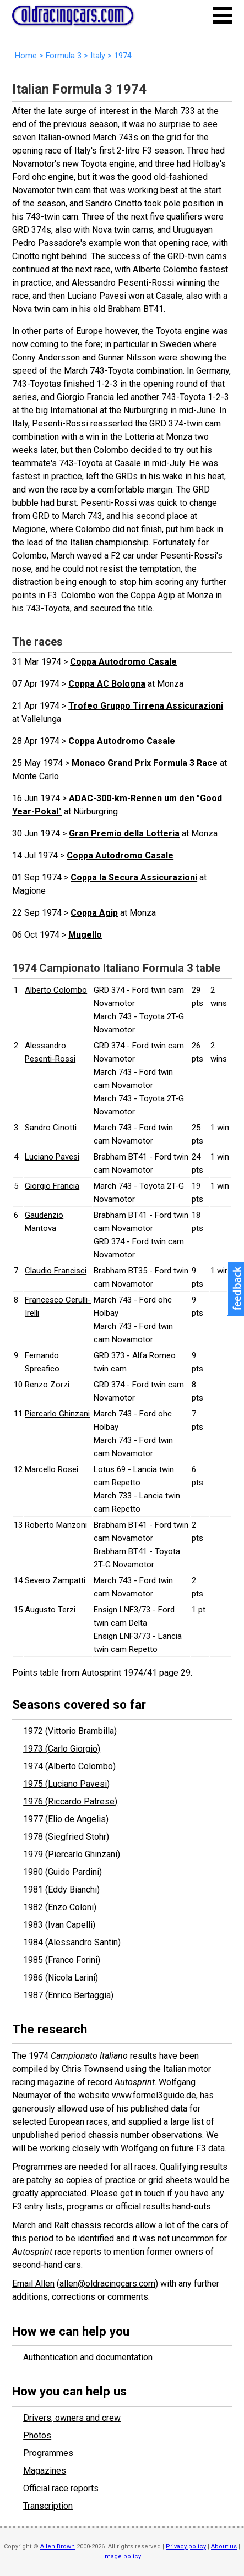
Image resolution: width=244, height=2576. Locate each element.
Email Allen (33, 2283)
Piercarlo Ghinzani (57, 1414)
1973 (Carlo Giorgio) (61, 1748)
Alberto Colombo (56, 990)
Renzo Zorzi (47, 1385)
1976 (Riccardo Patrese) (70, 1801)
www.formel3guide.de (154, 2095)
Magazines (44, 2470)
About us (224, 2546)
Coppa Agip (94, 912)
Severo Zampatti (55, 1580)
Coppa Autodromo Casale (123, 662)
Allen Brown (57, 2546)
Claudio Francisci (55, 1271)
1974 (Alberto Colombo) (69, 1766)
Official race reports (61, 2488)
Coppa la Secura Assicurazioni (134, 877)
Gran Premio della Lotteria (124, 833)
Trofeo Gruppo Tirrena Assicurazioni (145, 706)
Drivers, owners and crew (72, 2418)
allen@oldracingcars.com (107, 2283)
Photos (37, 2435)
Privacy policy (186, 2546)
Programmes (48, 2453)
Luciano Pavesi (52, 1157)
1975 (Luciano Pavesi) (66, 1784)
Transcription (48, 2506)
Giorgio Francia (52, 1186)
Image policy (122, 2556)
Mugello (85, 934)
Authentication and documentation (88, 2357)
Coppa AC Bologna (106, 684)
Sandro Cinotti (51, 1128)
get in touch (142, 2193)
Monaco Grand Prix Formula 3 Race (145, 763)
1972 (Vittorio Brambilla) (70, 1731)
